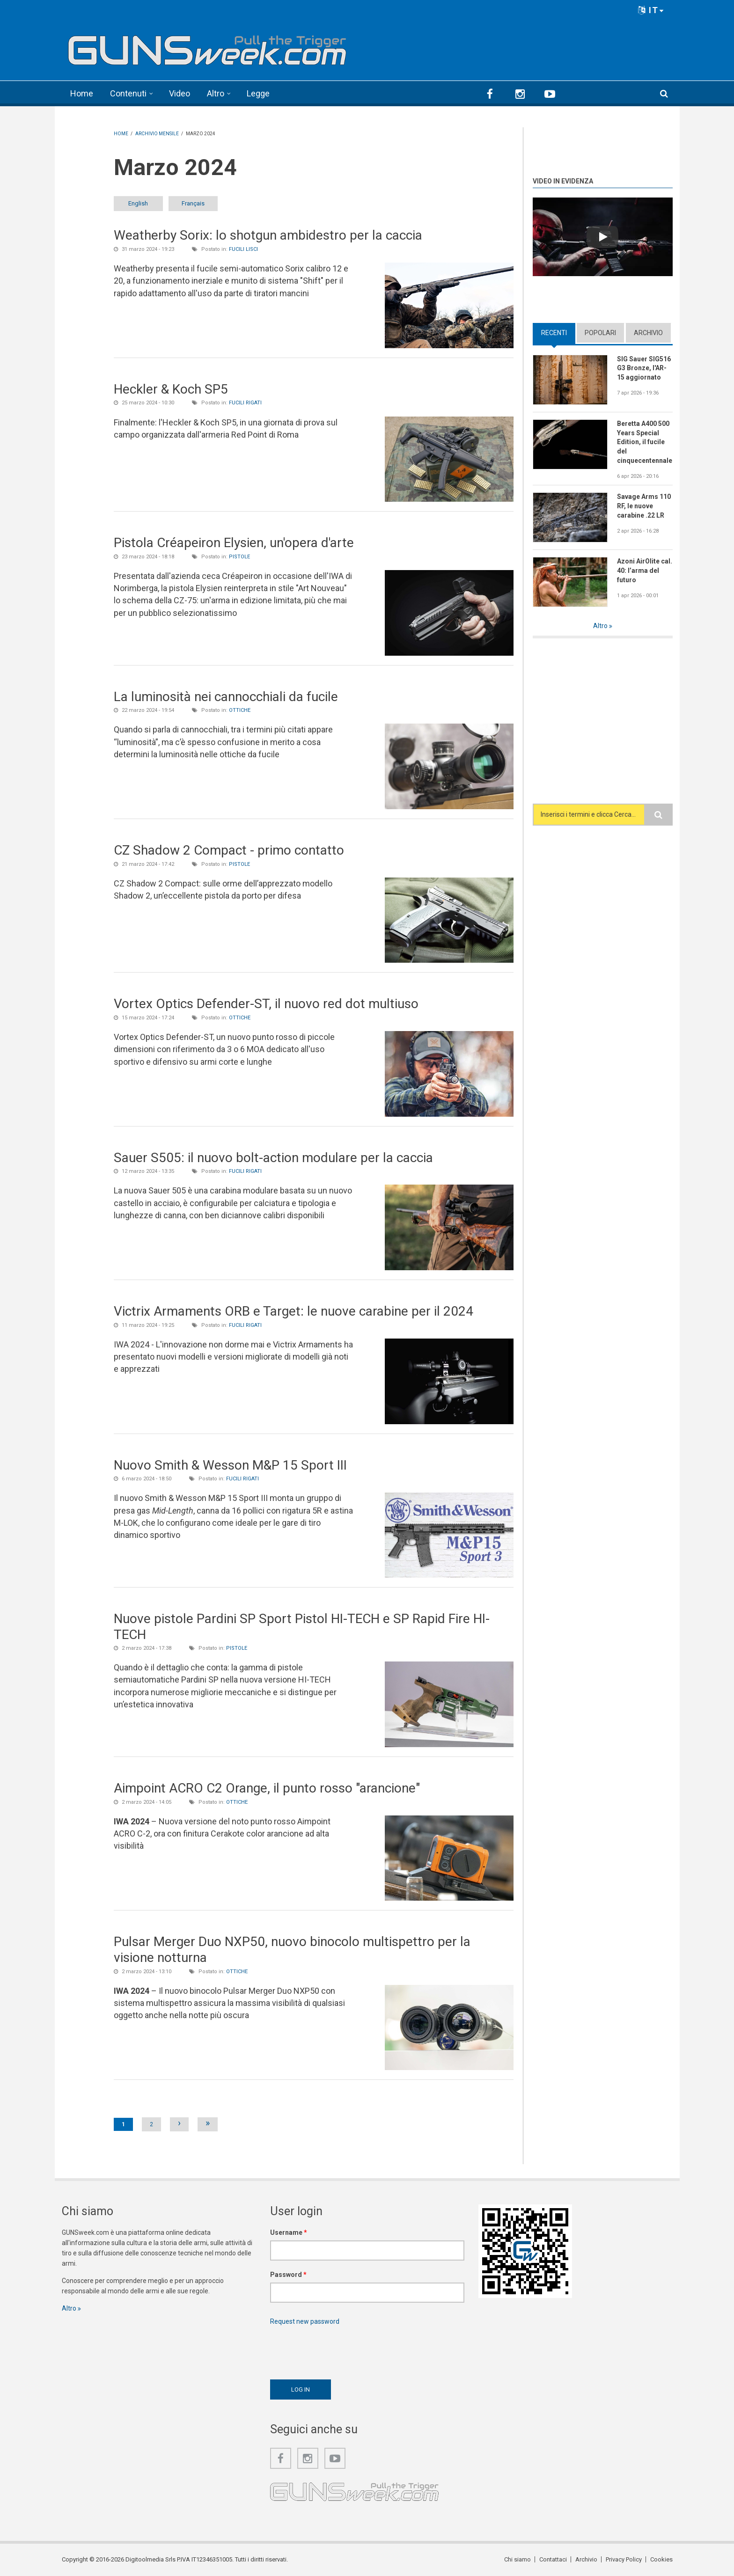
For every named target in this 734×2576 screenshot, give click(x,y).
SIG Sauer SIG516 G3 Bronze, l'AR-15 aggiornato (644, 368)
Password (288, 2274)
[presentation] (341, 2350)
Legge (258, 93)
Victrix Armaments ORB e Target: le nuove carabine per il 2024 (293, 1311)
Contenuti (128, 93)
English (138, 203)
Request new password (304, 2321)
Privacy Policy (624, 2559)
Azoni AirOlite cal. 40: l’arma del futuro (644, 570)
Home (81, 93)
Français (193, 203)
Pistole (239, 557)
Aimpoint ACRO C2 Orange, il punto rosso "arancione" (267, 1788)
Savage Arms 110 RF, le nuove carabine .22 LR (644, 506)
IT (651, 10)
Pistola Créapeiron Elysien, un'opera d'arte (234, 542)
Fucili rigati (245, 403)
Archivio (648, 333)
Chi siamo (517, 2559)
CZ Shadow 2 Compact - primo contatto (229, 850)
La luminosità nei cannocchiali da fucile (226, 696)
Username (288, 2232)
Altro (215, 93)
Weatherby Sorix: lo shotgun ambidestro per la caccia (268, 235)
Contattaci (553, 2559)
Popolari (600, 333)
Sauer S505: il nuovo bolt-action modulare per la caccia (273, 1157)
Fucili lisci (243, 249)
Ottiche (239, 710)
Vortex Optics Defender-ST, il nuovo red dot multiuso (266, 1003)
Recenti (554, 333)
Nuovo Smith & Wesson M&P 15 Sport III (230, 1465)
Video (179, 93)
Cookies (661, 2559)
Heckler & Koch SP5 (171, 389)
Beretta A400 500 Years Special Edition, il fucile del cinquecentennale (644, 442)
